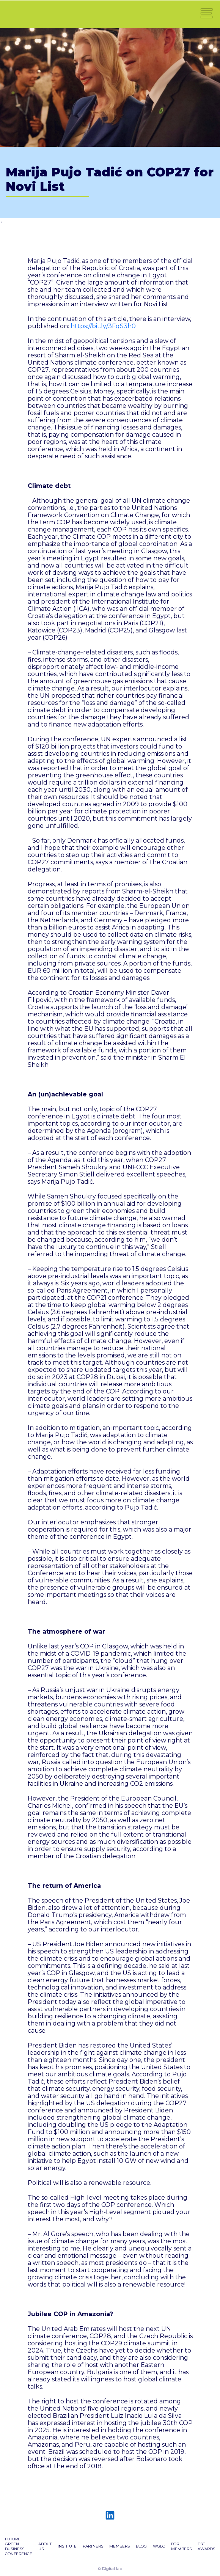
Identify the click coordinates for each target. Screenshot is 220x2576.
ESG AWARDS (206, 2546)
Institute (67, 2546)
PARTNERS (93, 2546)
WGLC (159, 2546)
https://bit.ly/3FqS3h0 (103, 326)
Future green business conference (18, 2546)
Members (119, 2546)
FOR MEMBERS (181, 2546)
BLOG (141, 2546)
